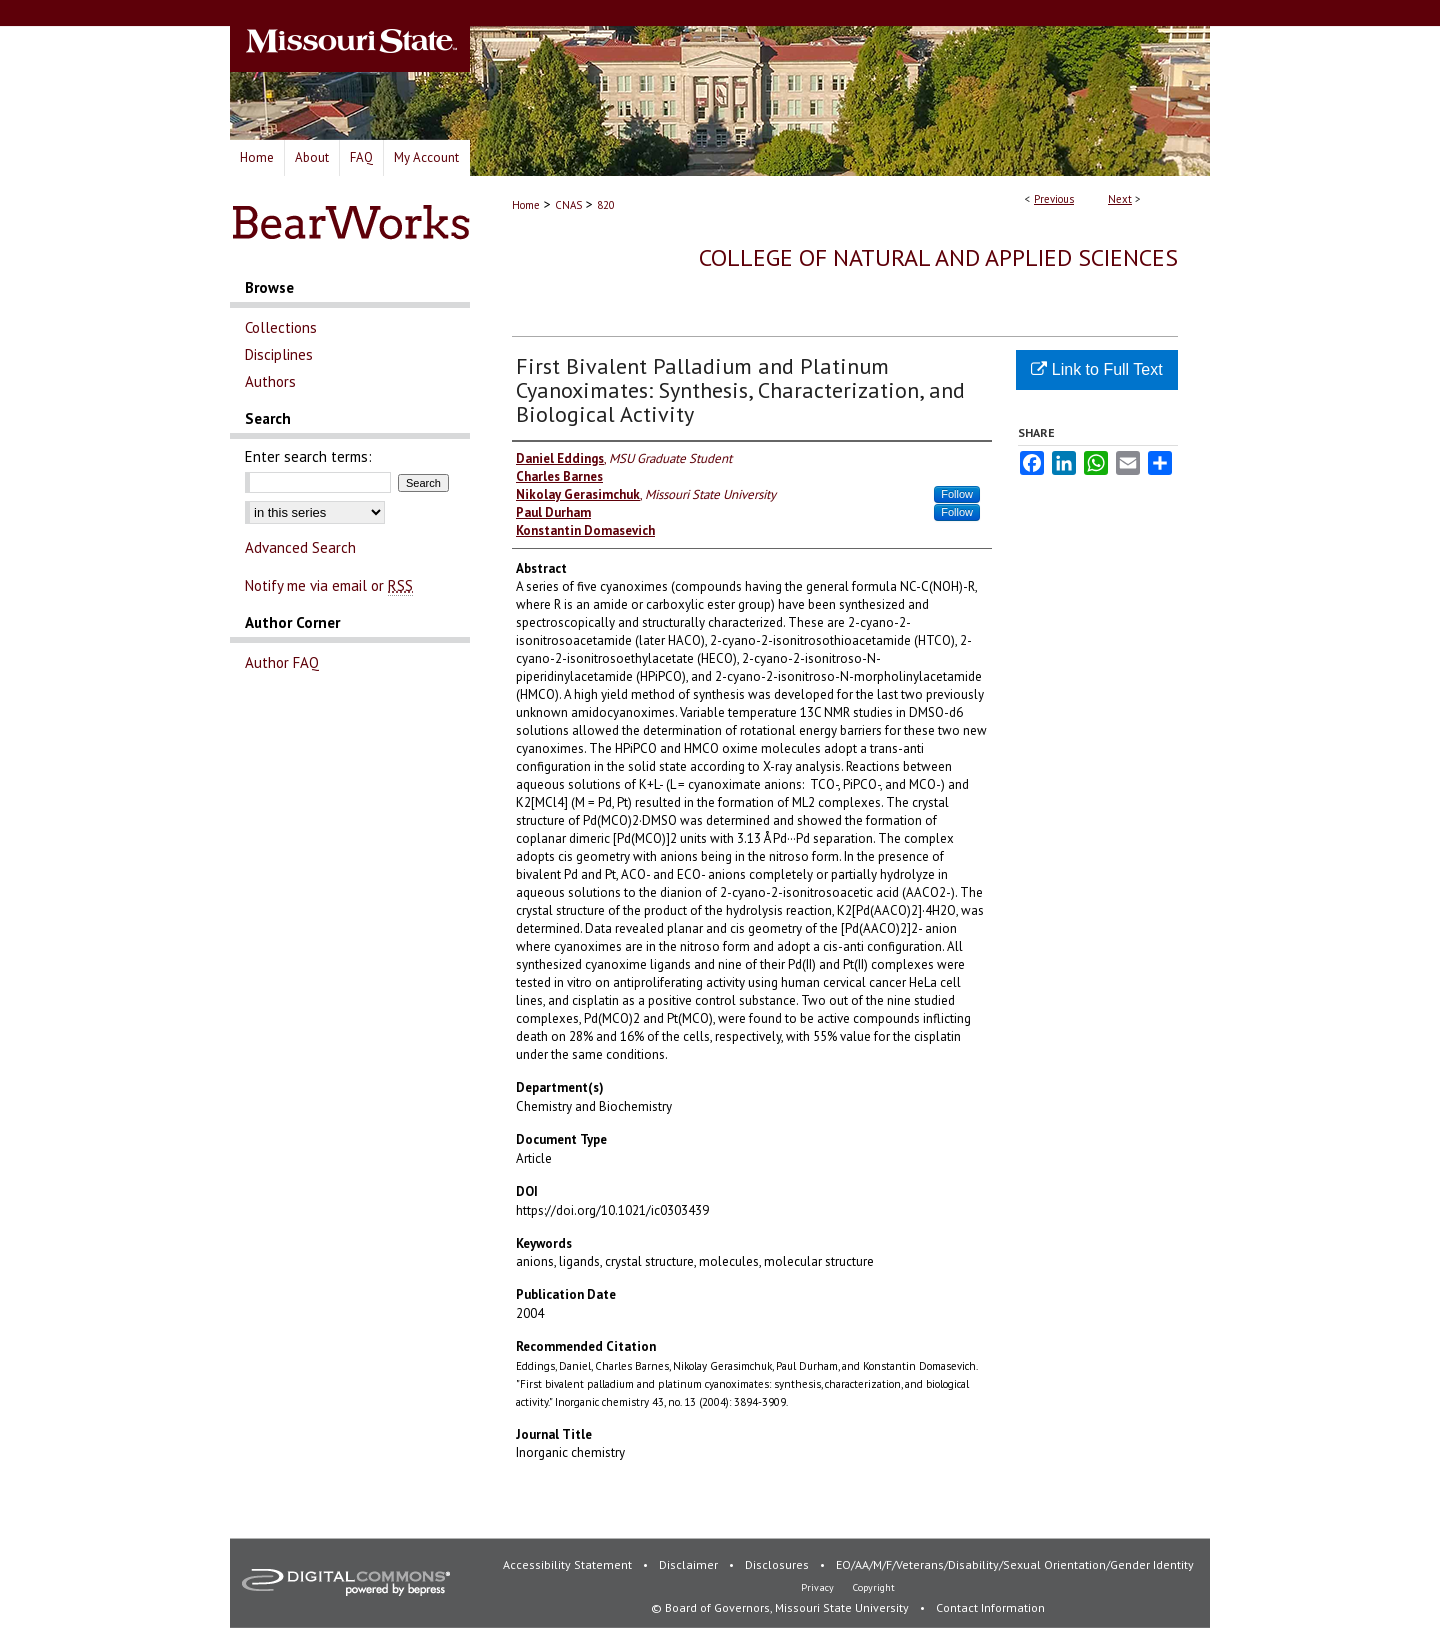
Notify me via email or (329, 585)
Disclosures (778, 1564)
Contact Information (990, 1607)
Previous (1054, 199)
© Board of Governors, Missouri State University (781, 1607)
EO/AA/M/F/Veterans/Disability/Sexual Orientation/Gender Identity (1015, 1564)
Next (1120, 199)
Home (526, 205)
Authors (270, 381)
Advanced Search (300, 547)
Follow (957, 494)
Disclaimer (690, 1564)
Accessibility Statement (569, 1564)
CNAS (568, 205)
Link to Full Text (1096, 369)
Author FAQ (282, 662)
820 (606, 205)
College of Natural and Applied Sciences (938, 257)
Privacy (819, 1587)
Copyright (874, 1587)
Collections (281, 327)
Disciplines (279, 354)
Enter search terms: (308, 456)
